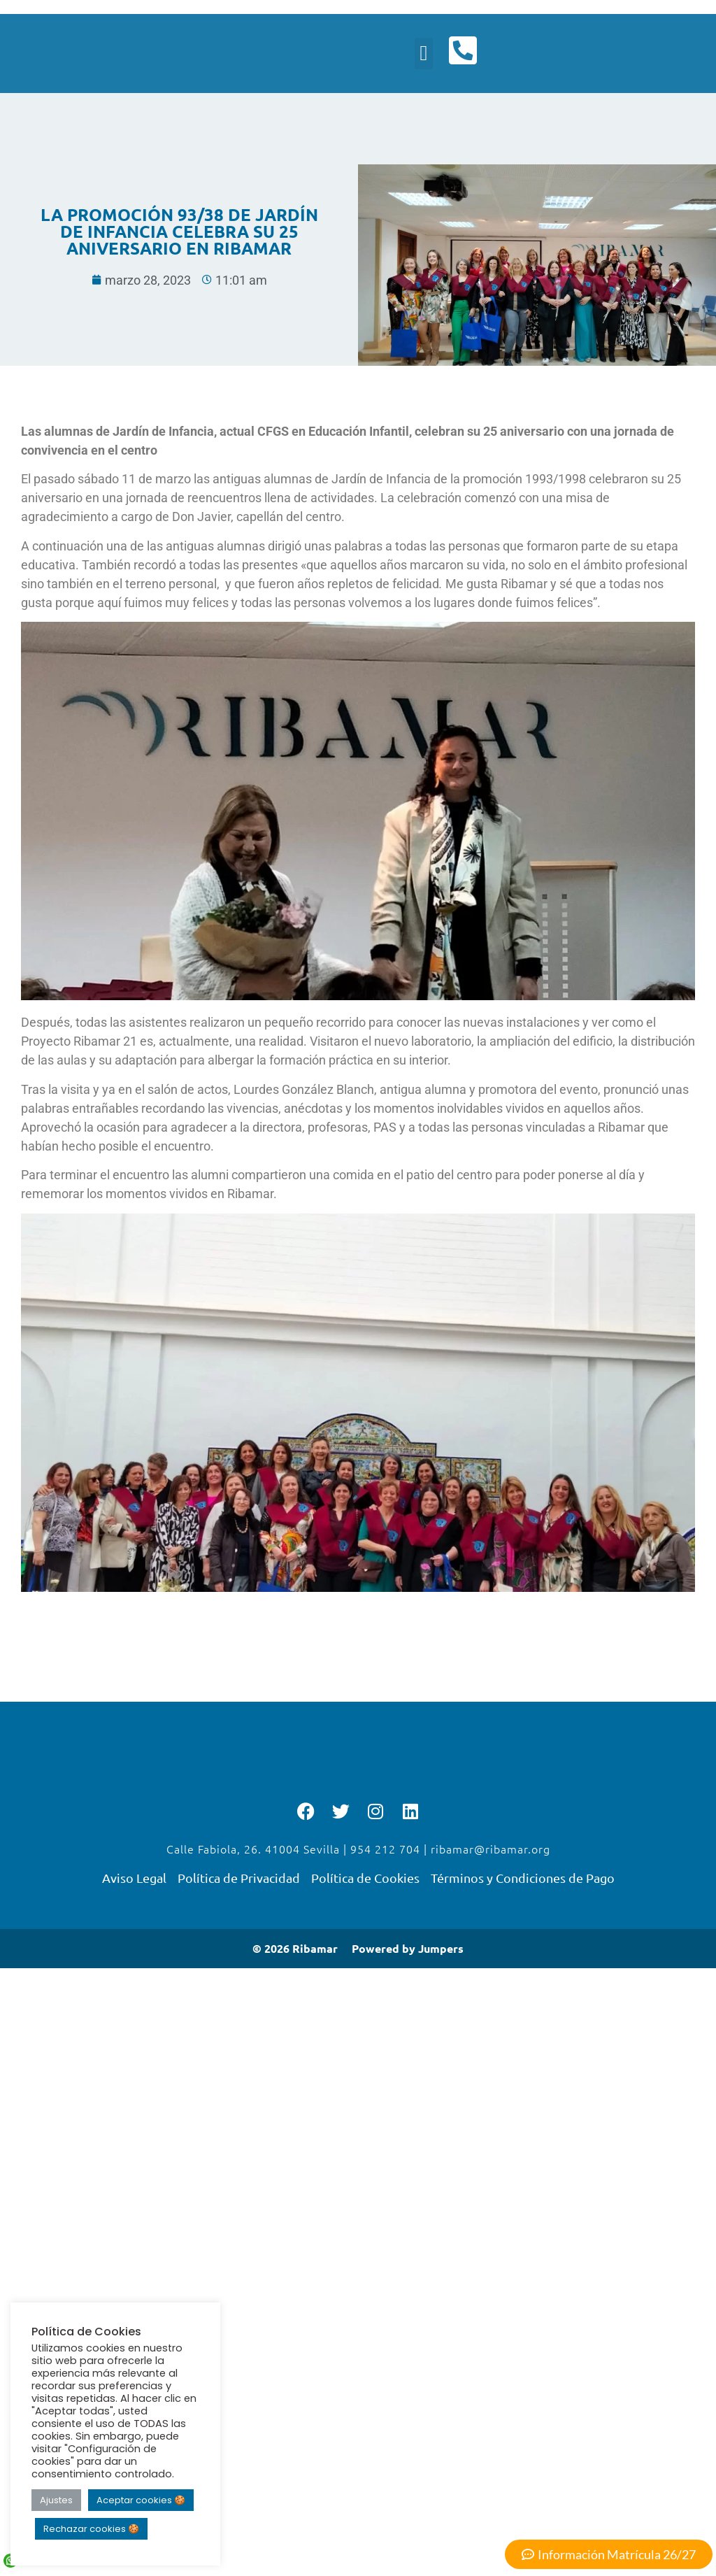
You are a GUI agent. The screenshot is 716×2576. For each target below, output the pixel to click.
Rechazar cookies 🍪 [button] (91, 2528)
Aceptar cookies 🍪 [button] (140, 2500)
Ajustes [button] (56, 2500)
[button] (422, 55)
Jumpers (441, 1951)
